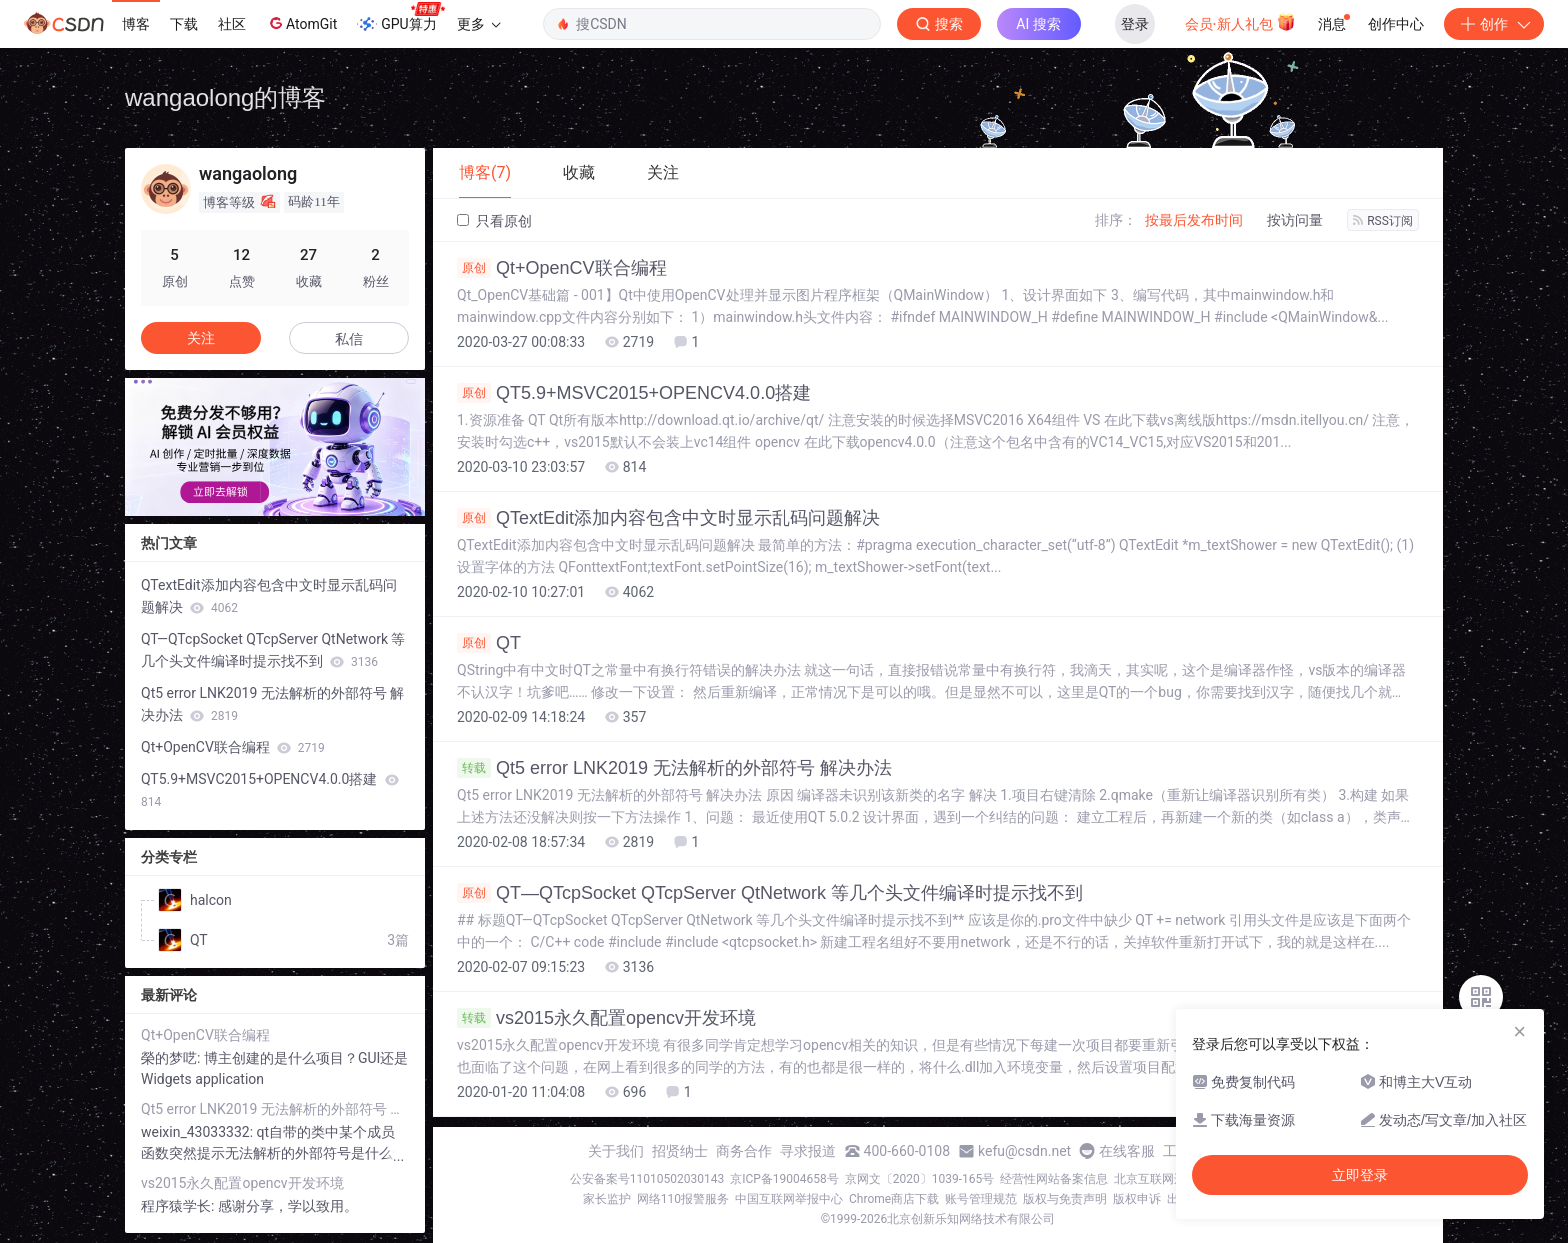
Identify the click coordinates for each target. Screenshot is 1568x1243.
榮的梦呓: (172, 1058)
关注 (201, 338)
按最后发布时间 (1194, 220)
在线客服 (1127, 1151)
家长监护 (607, 1199)
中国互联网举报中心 (789, 1199)
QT (489, 643)
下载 (184, 24)
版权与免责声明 (1065, 1199)
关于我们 (616, 1151)
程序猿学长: (179, 1206)
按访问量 (1295, 220)
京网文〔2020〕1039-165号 (920, 1179)
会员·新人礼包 (1240, 22)
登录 (1135, 24)
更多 (479, 24)
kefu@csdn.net (1024, 1151)
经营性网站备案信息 (1054, 1179)
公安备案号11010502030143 (647, 1179)
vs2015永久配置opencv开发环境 (606, 1018)
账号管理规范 (981, 1199)
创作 (1494, 24)
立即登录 (1360, 1175)
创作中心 (1396, 24)
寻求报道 (808, 1151)
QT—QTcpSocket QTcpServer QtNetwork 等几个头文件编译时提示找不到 (770, 893)
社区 (232, 24)
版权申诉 (1137, 1199)
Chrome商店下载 (894, 1199)
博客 (136, 24)
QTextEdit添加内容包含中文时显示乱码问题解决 (668, 518)
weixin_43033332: (199, 1132)
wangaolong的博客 (225, 97)
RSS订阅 (1383, 221)
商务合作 (744, 1151)
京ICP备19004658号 (784, 1179)
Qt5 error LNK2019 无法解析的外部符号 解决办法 (674, 768)
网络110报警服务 (683, 1199)
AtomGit (301, 23)
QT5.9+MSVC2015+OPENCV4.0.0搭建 (634, 393)
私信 (349, 339)
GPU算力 (400, 18)
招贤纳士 (680, 1151)
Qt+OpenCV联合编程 (562, 268)
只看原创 (494, 221)
